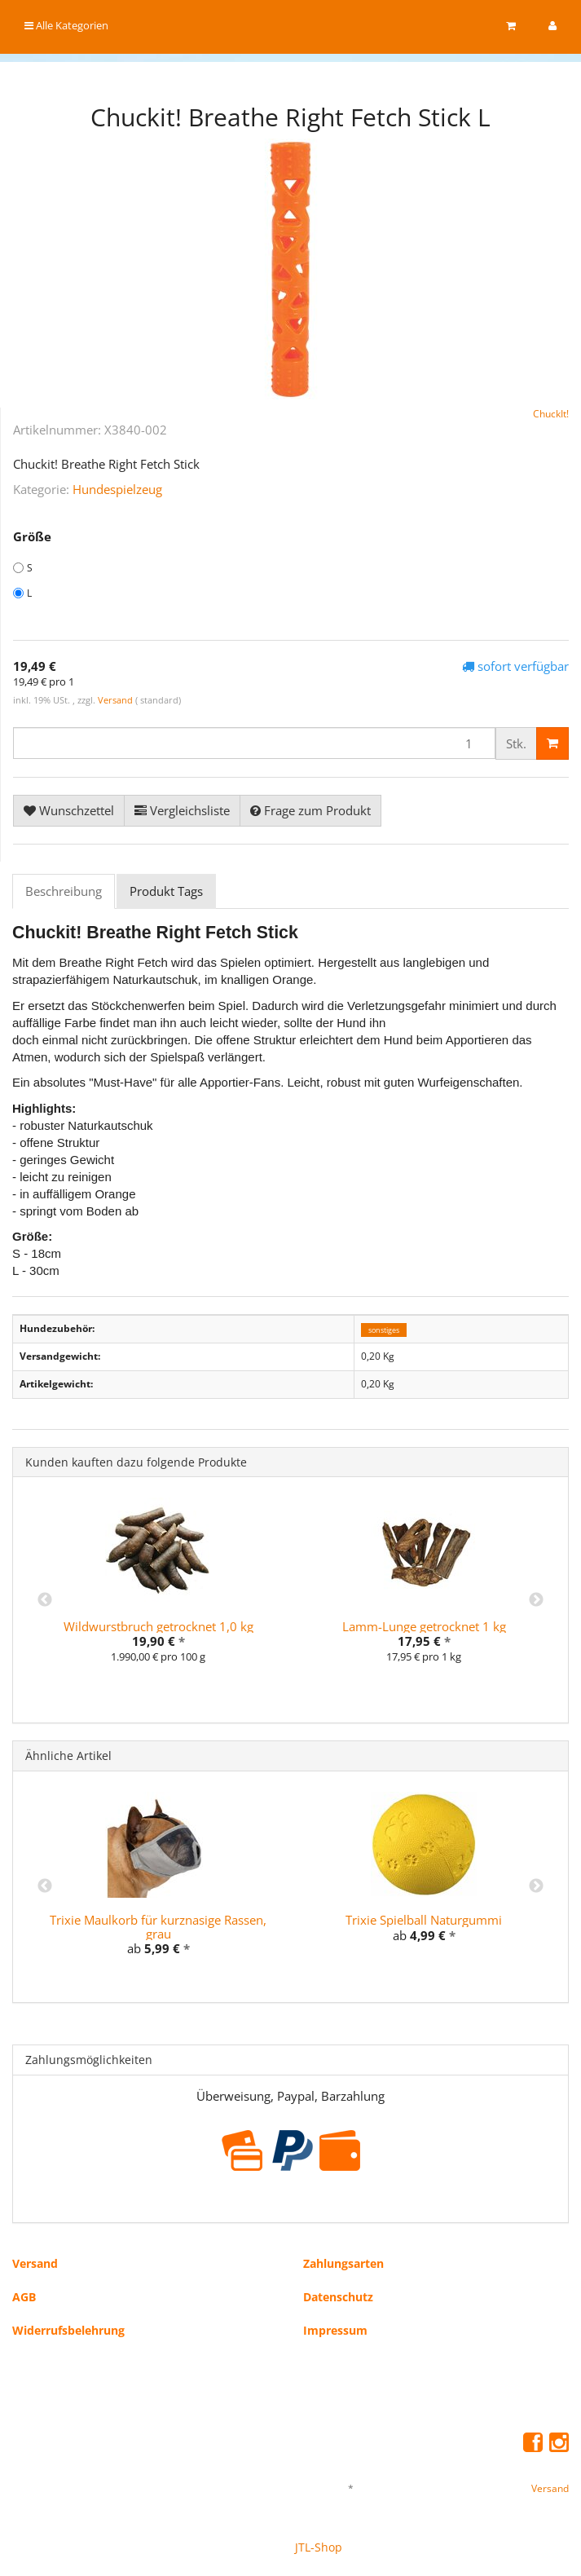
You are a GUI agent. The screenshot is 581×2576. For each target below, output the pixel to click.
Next (536, 1600)
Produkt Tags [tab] (166, 891)
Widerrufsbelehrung (68, 2330)
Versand (116, 700)
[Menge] (254, 743)
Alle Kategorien (66, 25)
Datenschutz (338, 2297)
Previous (44, 1600)
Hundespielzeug (117, 489)
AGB (24, 2297)
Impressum (335, 2330)
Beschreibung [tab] (63, 891)
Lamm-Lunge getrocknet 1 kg (424, 1626)
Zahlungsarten (343, 2263)
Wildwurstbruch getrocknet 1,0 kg (158, 1626)
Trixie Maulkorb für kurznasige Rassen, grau (158, 1927)
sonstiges (383, 1329)
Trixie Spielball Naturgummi (424, 1920)
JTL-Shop (318, 2547)
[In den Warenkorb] (552, 743)
